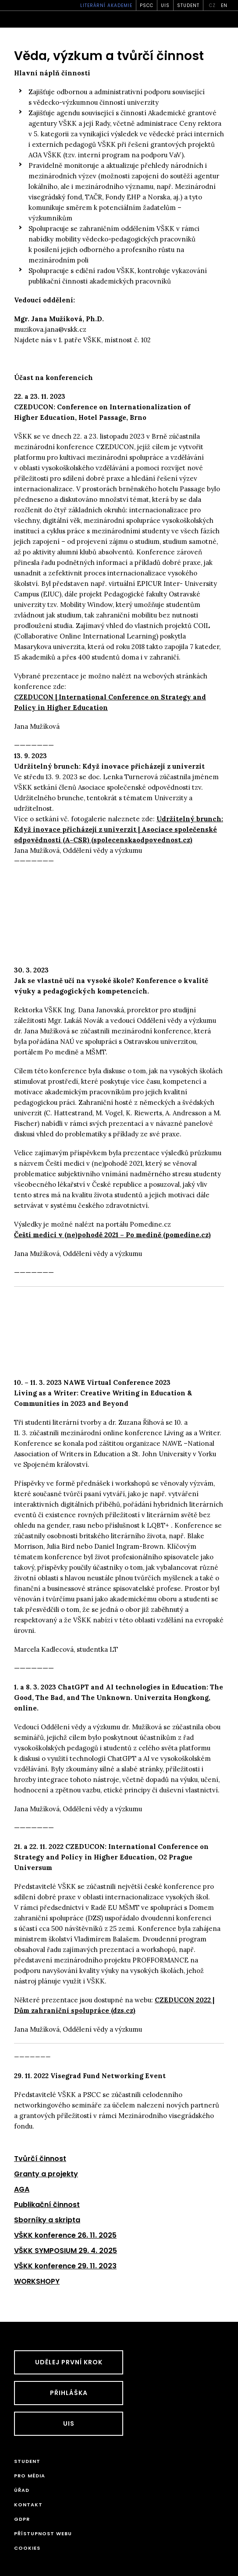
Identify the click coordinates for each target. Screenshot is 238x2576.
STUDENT (188, 5)
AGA (21, 2189)
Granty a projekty (46, 2174)
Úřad (21, 2490)
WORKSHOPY (37, 2281)
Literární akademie (106, 5)
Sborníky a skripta (47, 2220)
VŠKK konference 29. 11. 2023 (65, 2266)
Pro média (29, 2475)
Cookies (27, 2547)
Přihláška (69, 2392)
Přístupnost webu (43, 2533)
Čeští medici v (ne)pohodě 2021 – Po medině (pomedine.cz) (112, 1235)
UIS (165, 5)
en (224, 5)
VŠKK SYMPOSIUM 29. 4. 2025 (65, 2251)
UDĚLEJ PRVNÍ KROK (69, 2362)
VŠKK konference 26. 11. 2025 (65, 2235)
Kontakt (28, 2504)
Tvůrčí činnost (40, 2159)
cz (212, 5)
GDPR (22, 2519)
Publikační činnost (47, 2205)
